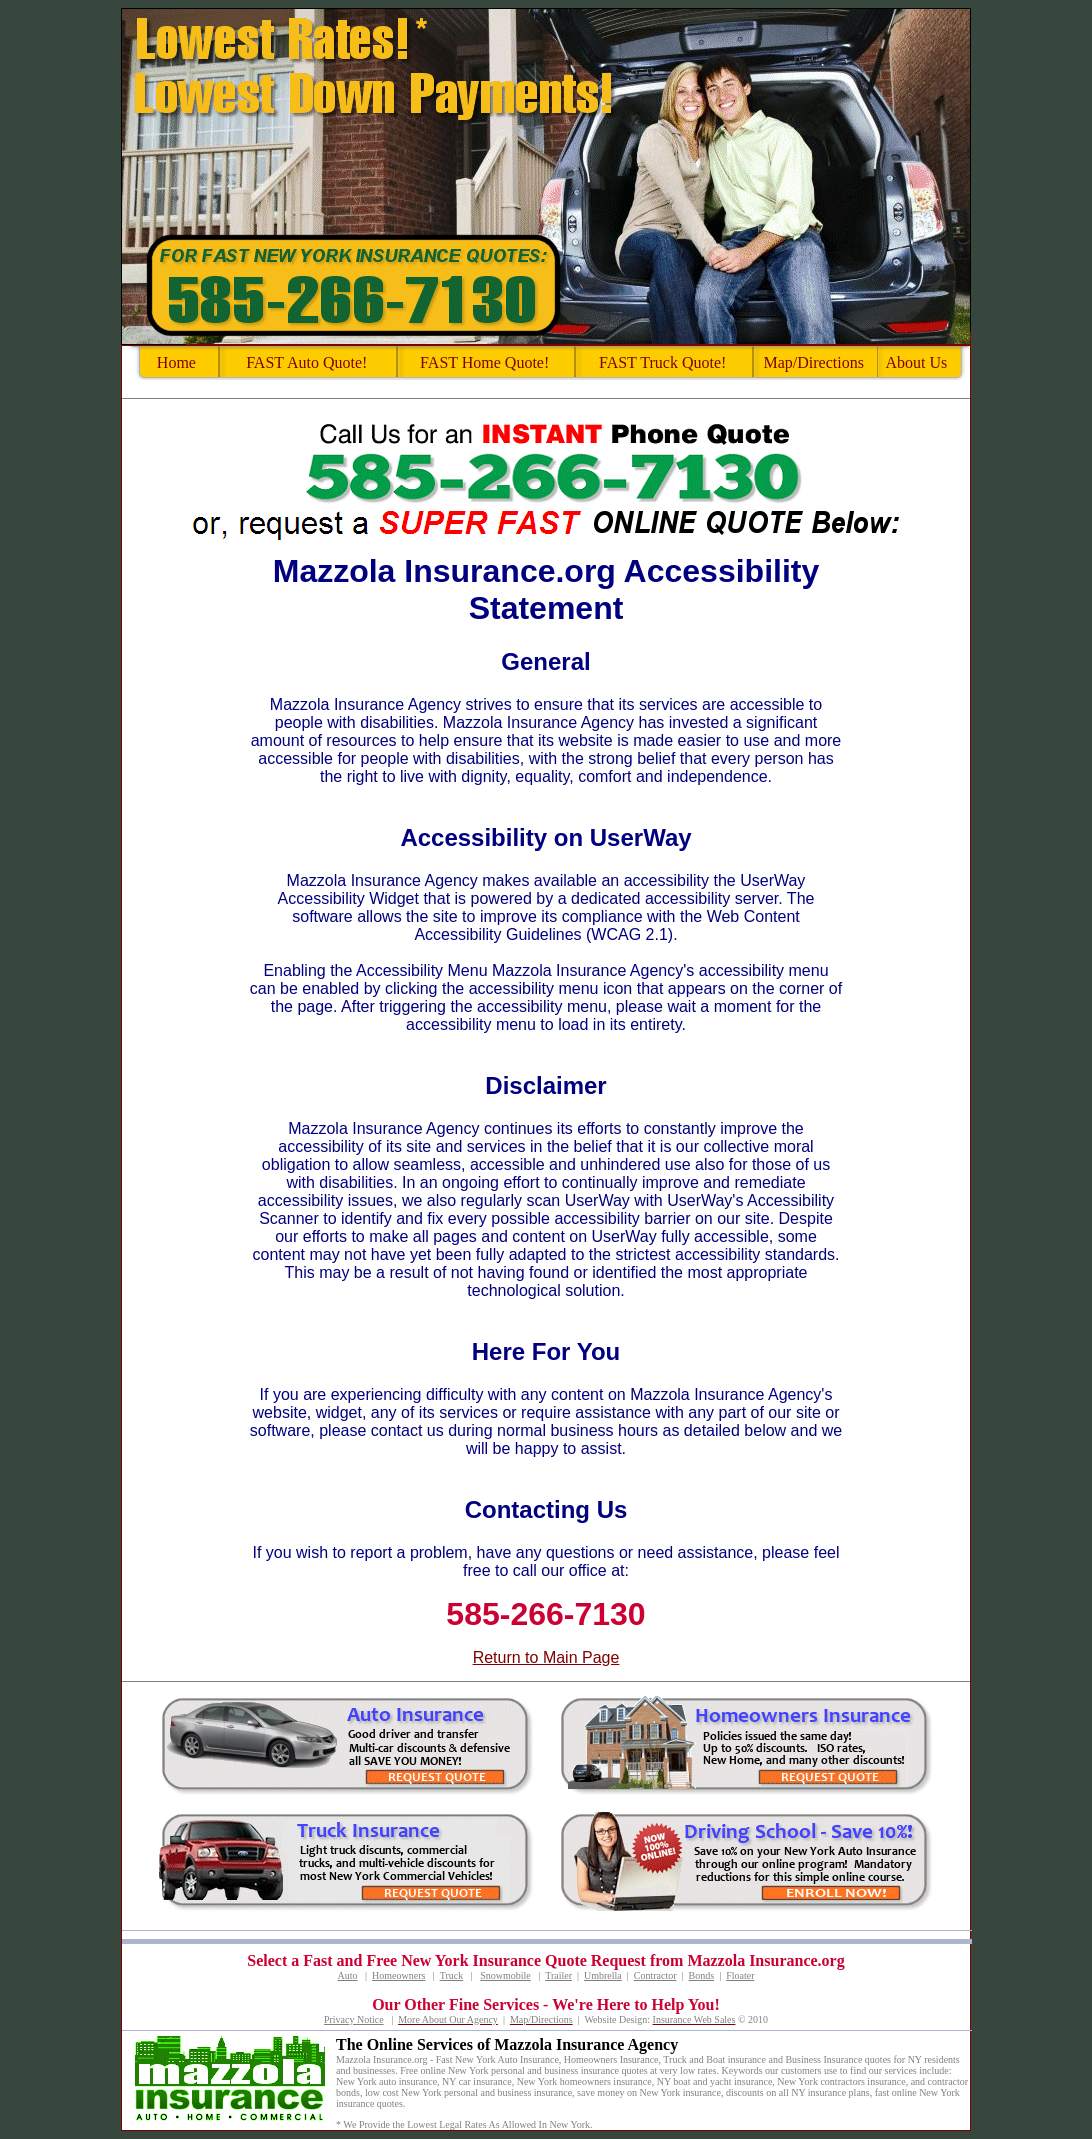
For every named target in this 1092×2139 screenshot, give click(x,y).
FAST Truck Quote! (662, 362)
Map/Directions (813, 362)
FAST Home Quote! (484, 362)
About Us (916, 362)
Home (176, 362)
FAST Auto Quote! (306, 362)
